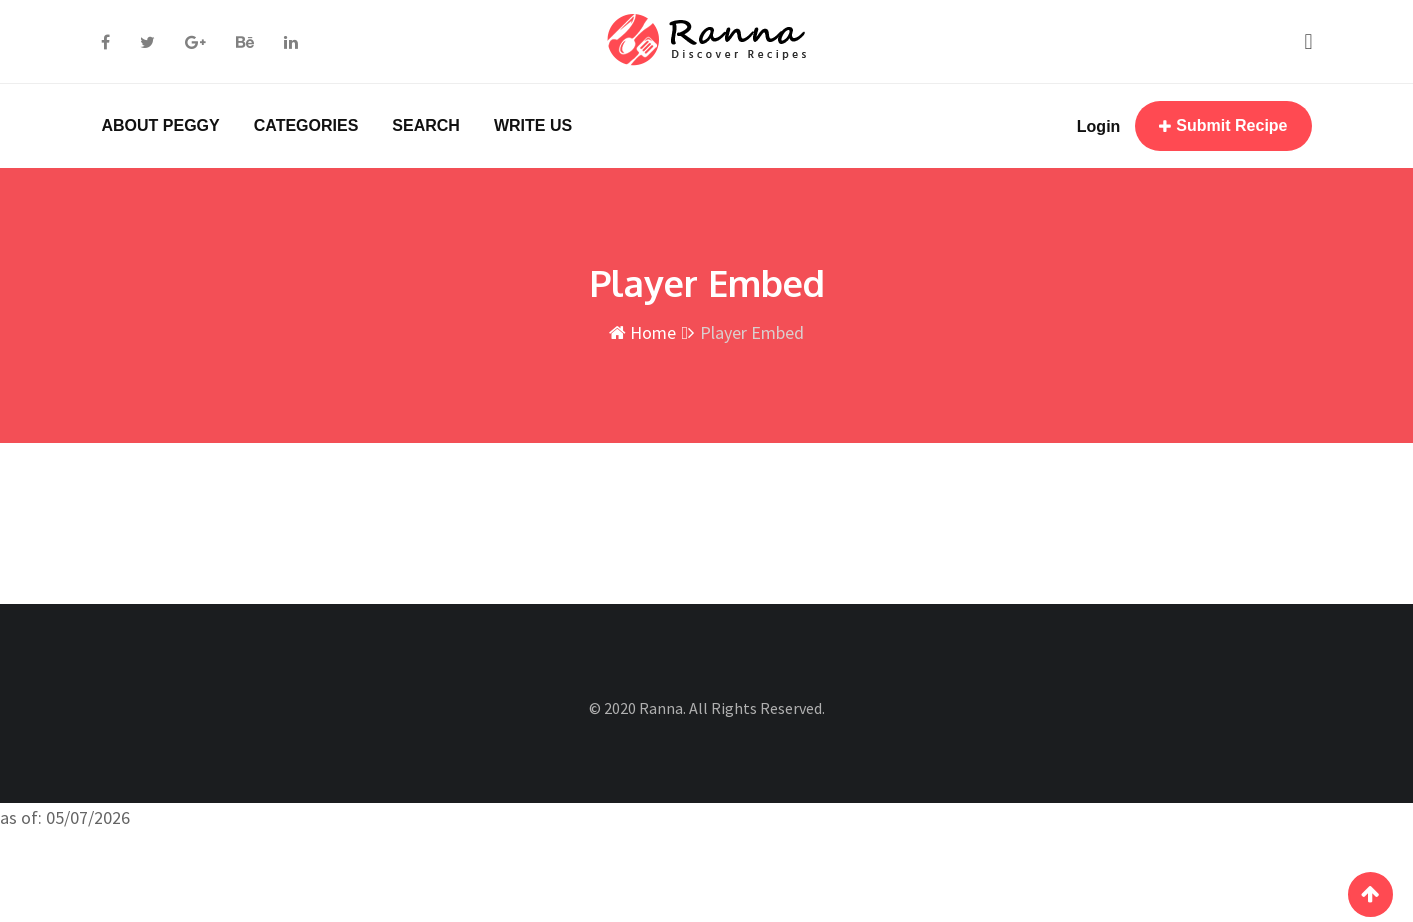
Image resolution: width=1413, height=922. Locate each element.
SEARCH (426, 125)
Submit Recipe (1223, 125)
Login (1099, 126)
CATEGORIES (306, 125)
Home (642, 332)
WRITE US (533, 125)
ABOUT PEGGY (161, 125)
